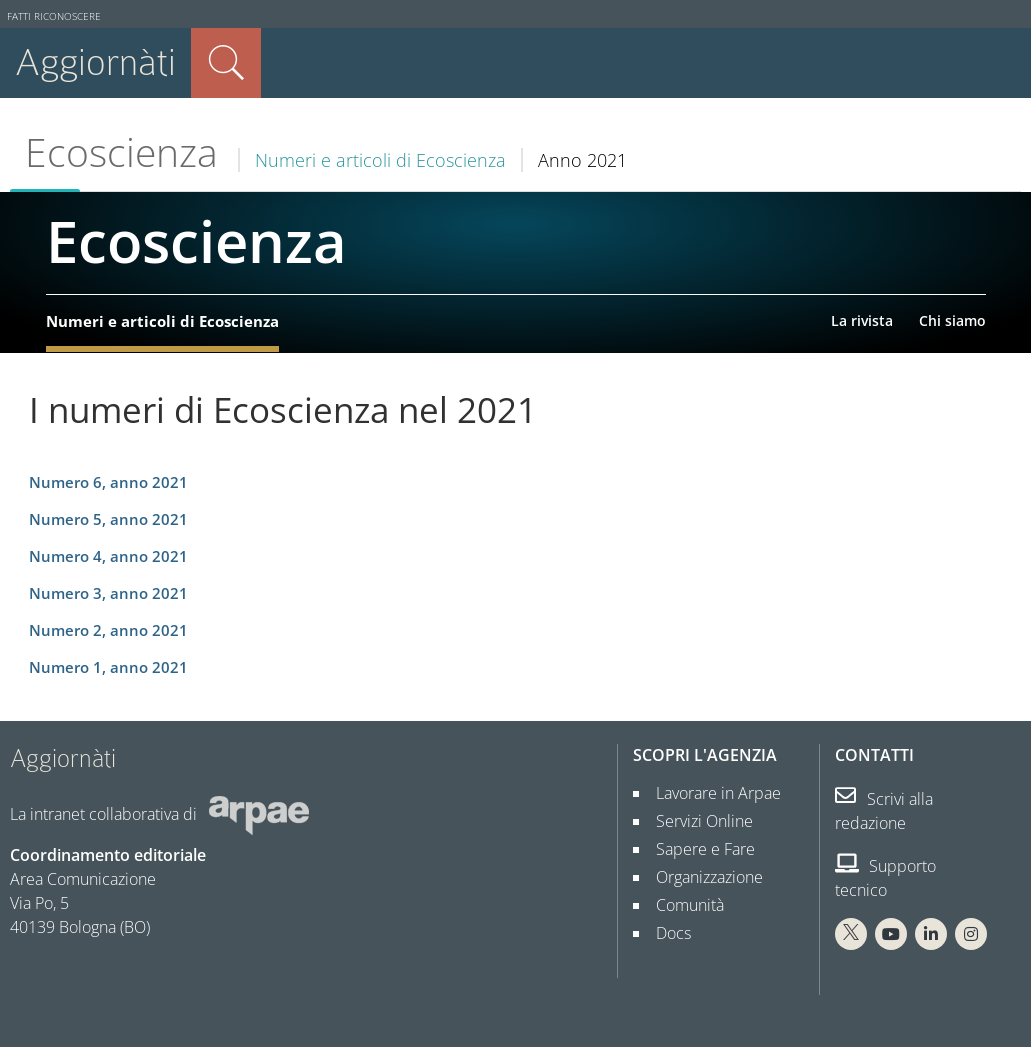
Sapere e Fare (697, 849)
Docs (665, 933)
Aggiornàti (95, 62)
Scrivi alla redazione (884, 811)
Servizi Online (696, 821)
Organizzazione (701, 877)
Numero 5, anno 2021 (108, 519)
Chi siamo (952, 320)
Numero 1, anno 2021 (108, 667)
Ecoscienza (121, 152)
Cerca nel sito (226, 63)
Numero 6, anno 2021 (108, 482)
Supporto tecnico (885, 878)
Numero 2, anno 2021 (108, 630)
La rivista (862, 320)
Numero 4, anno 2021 (108, 556)
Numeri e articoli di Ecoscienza (380, 160)
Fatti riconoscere (54, 16)
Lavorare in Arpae (710, 793)
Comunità (682, 905)
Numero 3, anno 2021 (108, 593)
